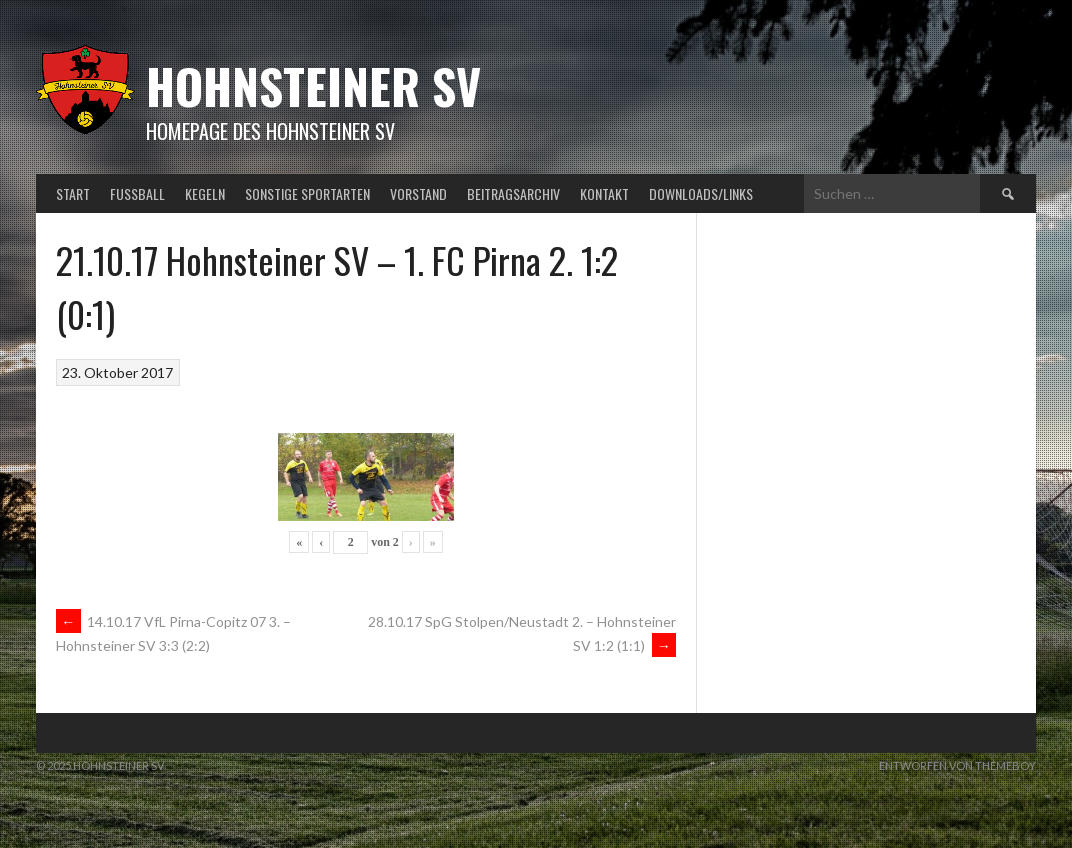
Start (73, 193)
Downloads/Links (701, 193)
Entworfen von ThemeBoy (957, 765)
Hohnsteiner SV (313, 85)
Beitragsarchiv (513, 193)
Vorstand (418, 193)
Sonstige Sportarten (307, 193)
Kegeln (205, 193)
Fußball (137, 193)
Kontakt (604, 193)
